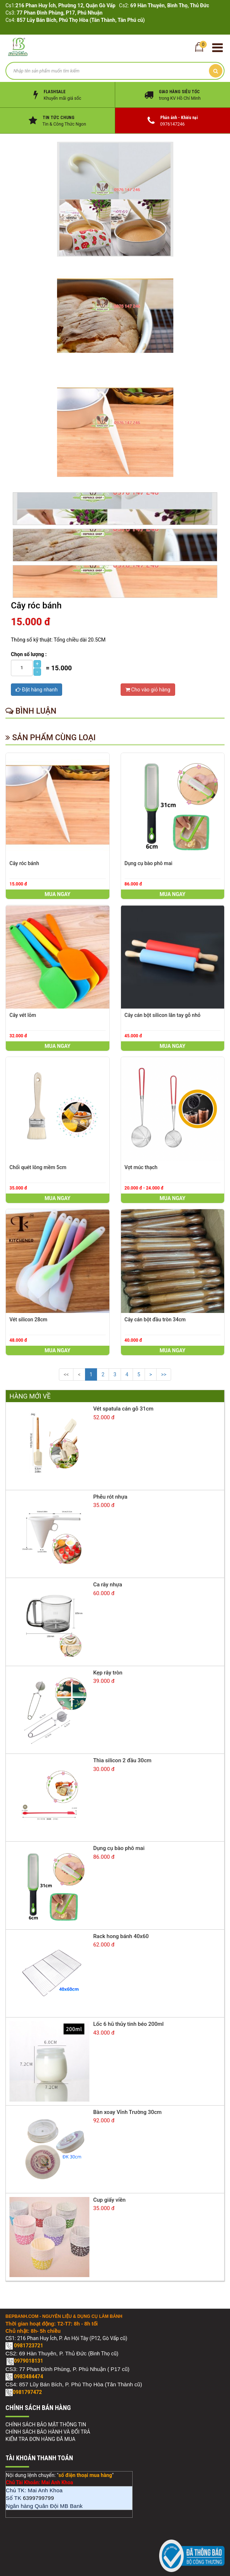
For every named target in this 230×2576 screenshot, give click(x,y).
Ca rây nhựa (107, 1584)
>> (163, 1374)
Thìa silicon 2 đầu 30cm (122, 1760)
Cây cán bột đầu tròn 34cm (155, 1319)
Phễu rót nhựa (110, 1497)
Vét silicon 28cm (28, 1319)
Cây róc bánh (24, 863)
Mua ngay (57, 894)
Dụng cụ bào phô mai (149, 863)
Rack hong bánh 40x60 (121, 1936)
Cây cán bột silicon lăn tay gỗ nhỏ (163, 1015)
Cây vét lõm (22, 1015)
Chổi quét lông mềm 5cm (37, 1167)
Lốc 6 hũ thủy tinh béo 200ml (128, 2024)
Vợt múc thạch (141, 1167)
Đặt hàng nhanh (36, 690)
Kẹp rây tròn (107, 1672)
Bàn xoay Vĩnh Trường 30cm (127, 2112)
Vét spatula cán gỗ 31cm (123, 1408)
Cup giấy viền (109, 2200)
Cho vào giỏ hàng (147, 690)
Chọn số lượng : (29, 654)
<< (66, 1374)
